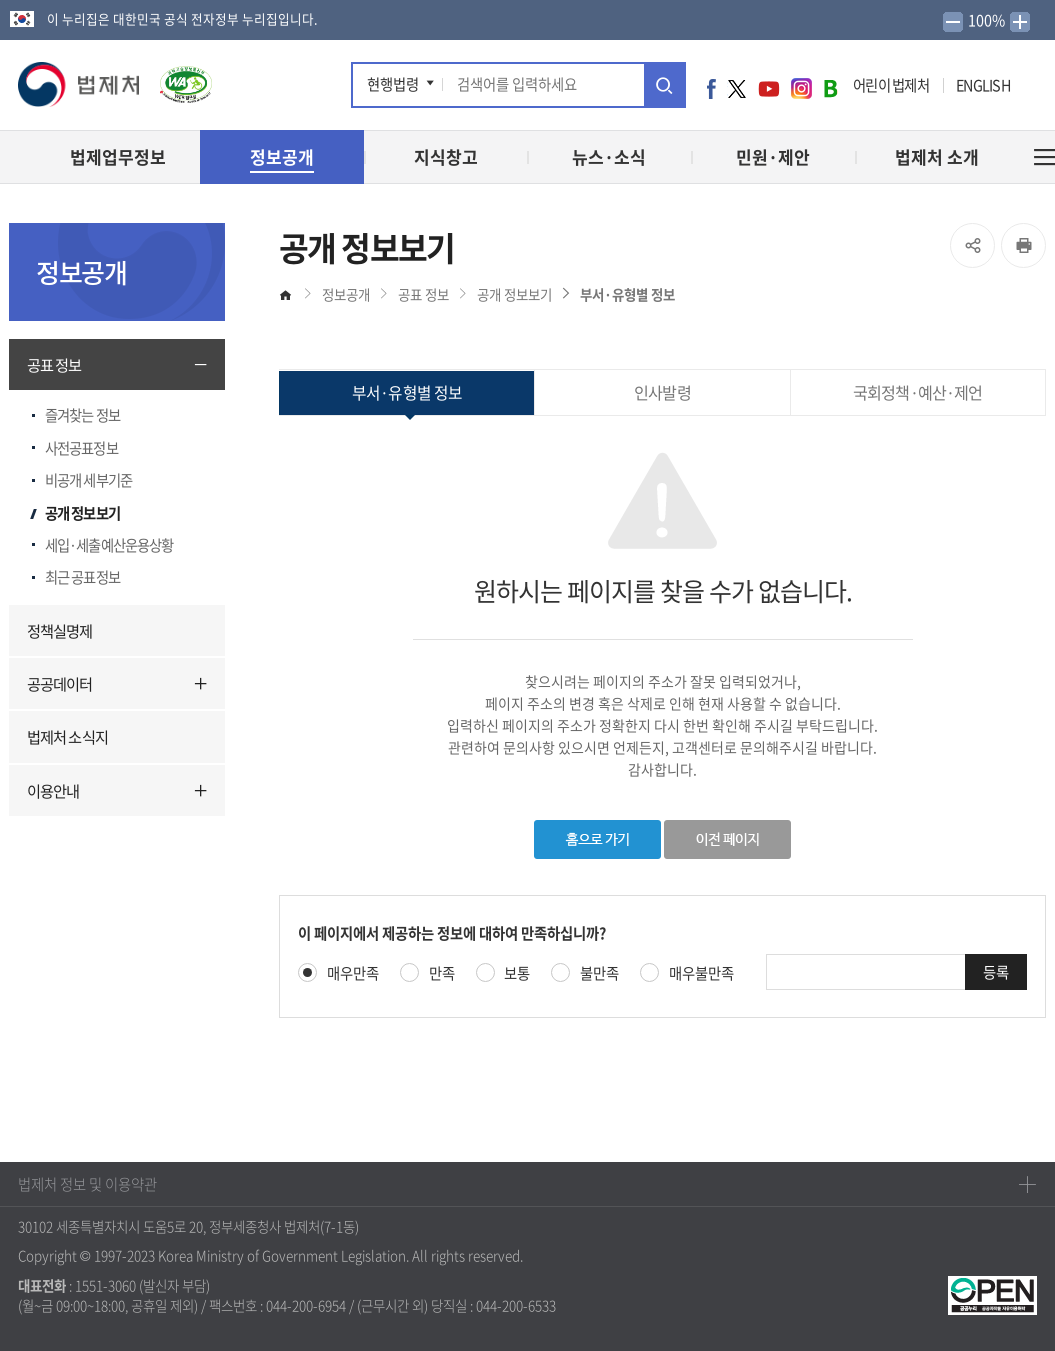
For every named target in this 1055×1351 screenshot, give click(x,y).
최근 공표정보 (82, 577)
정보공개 (346, 294)
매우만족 (353, 973)
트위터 (737, 88)
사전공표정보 (81, 448)
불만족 (599, 973)
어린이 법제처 (891, 85)
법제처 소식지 (67, 736)
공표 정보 (54, 364)
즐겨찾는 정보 (82, 415)
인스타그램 (801, 88)
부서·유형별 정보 (627, 294)
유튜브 (769, 88)
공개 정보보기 (82, 513)
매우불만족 (701, 973)
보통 (517, 973)
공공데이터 (60, 683)
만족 (442, 973)
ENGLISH (983, 85)
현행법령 (393, 84)
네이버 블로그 (830, 88)
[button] (80, 85)
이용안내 (53, 790)
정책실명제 (60, 630)
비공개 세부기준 (88, 480)
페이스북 (711, 88)
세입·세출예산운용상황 (109, 545)
